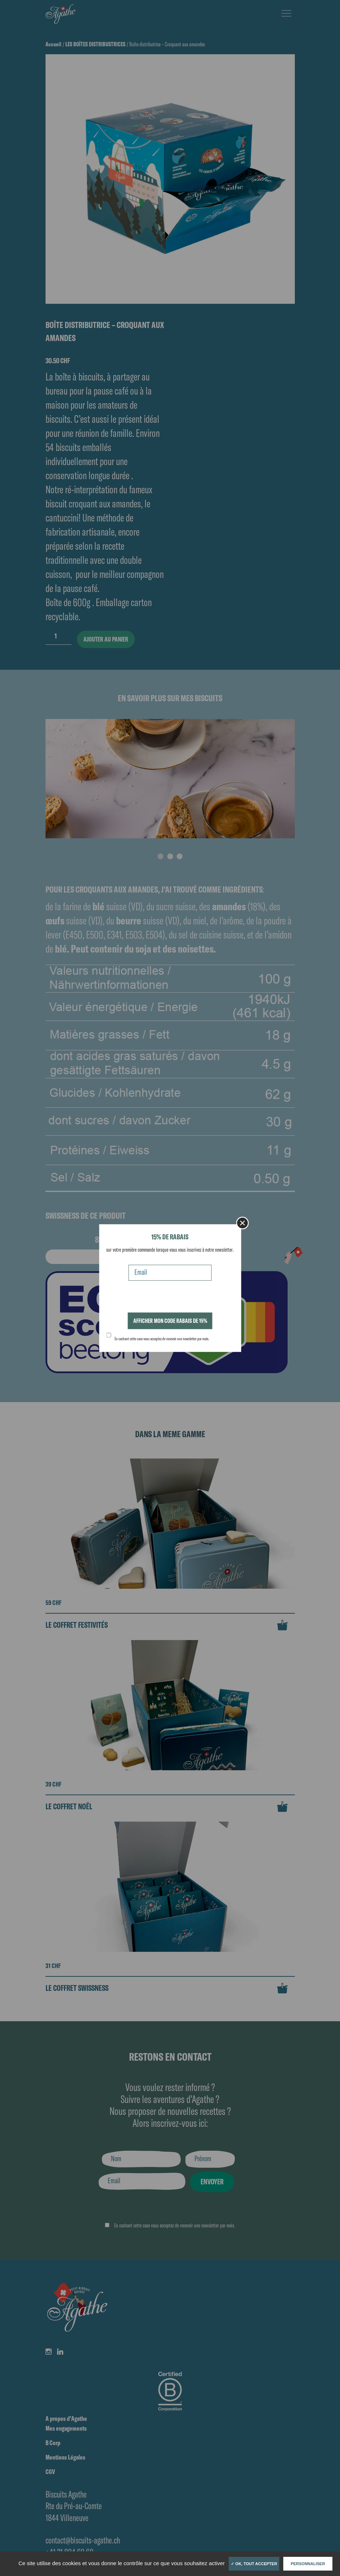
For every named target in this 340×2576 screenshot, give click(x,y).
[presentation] (161, 1298)
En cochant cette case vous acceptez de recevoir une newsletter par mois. (162, 1339)
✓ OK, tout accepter (254, 2564)
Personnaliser (308, 2564)
